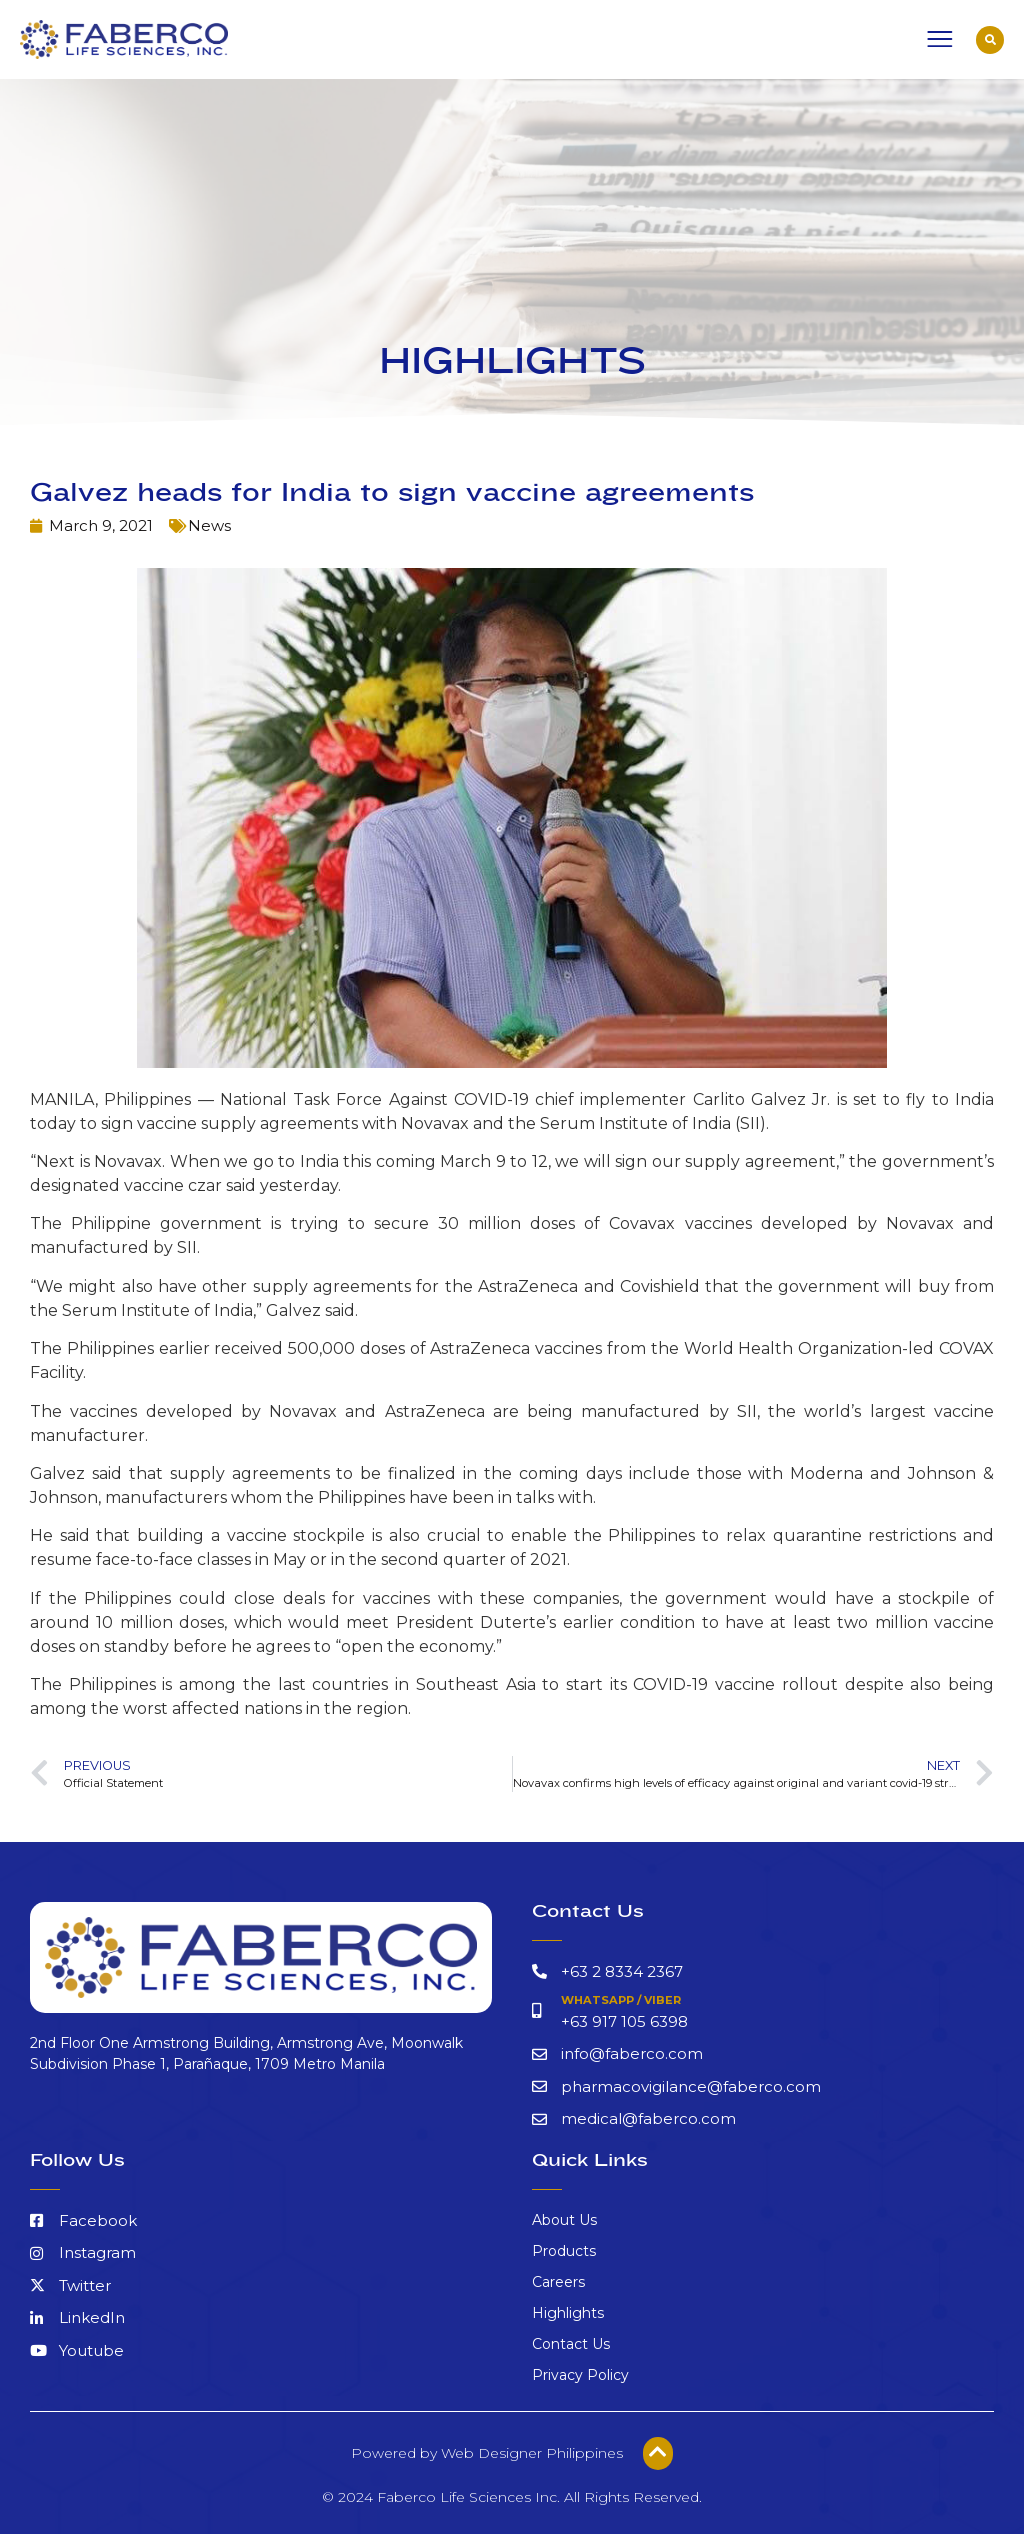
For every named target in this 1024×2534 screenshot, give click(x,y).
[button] (990, 40)
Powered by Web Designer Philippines (487, 2453)
